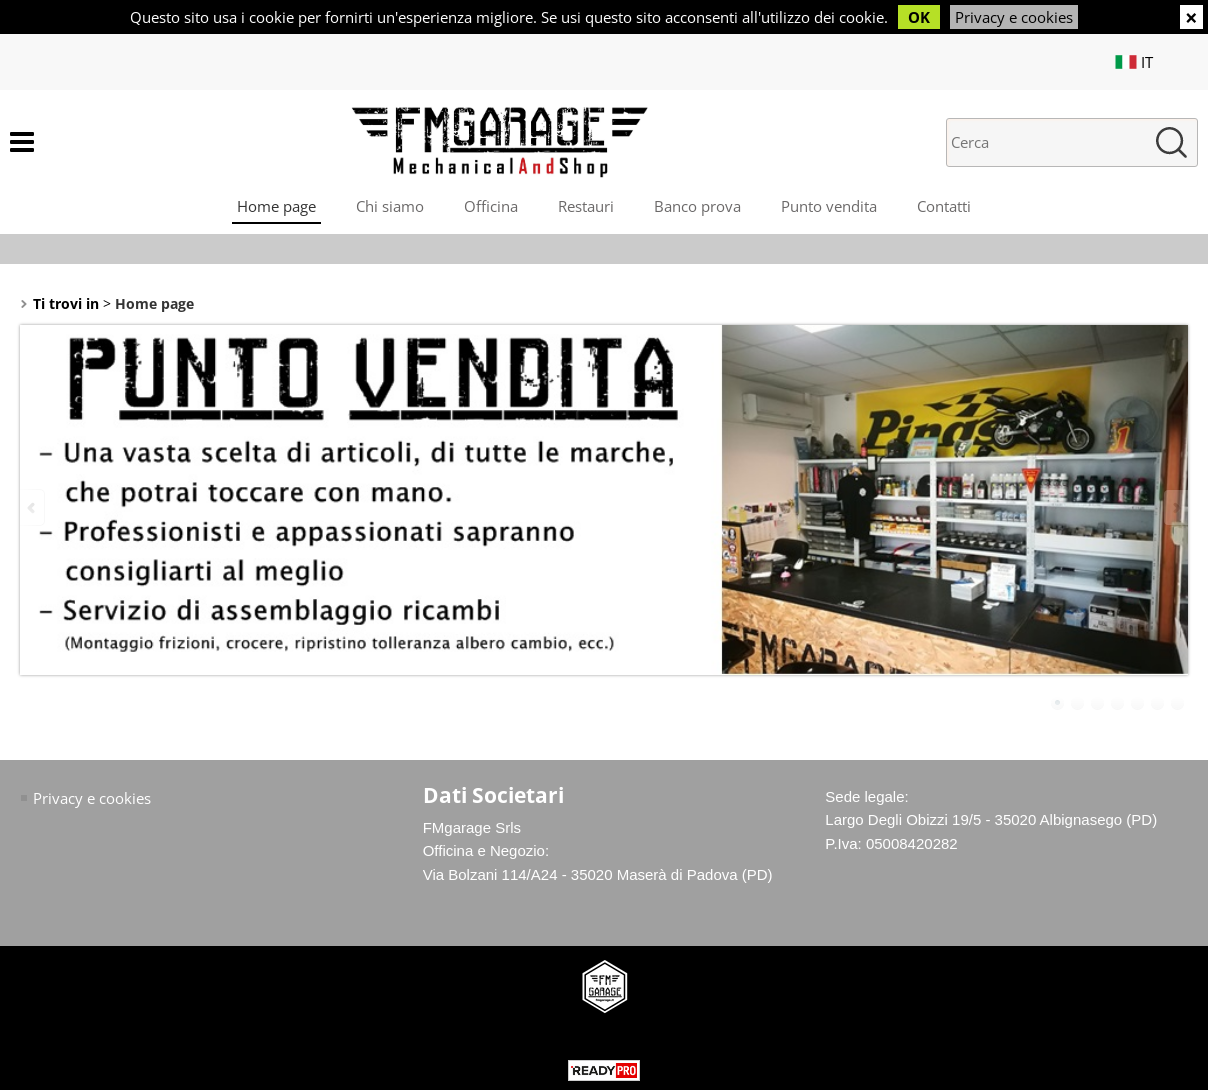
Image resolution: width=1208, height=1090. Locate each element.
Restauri (586, 206)
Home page (276, 206)
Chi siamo (390, 206)
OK (919, 17)
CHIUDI (1191, 17)
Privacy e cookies (1014, 17)
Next (1175, 507)
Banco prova (697, 206)
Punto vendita (829, 206)
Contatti (944, 206)
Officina (491, 206)
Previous (33, 507)
